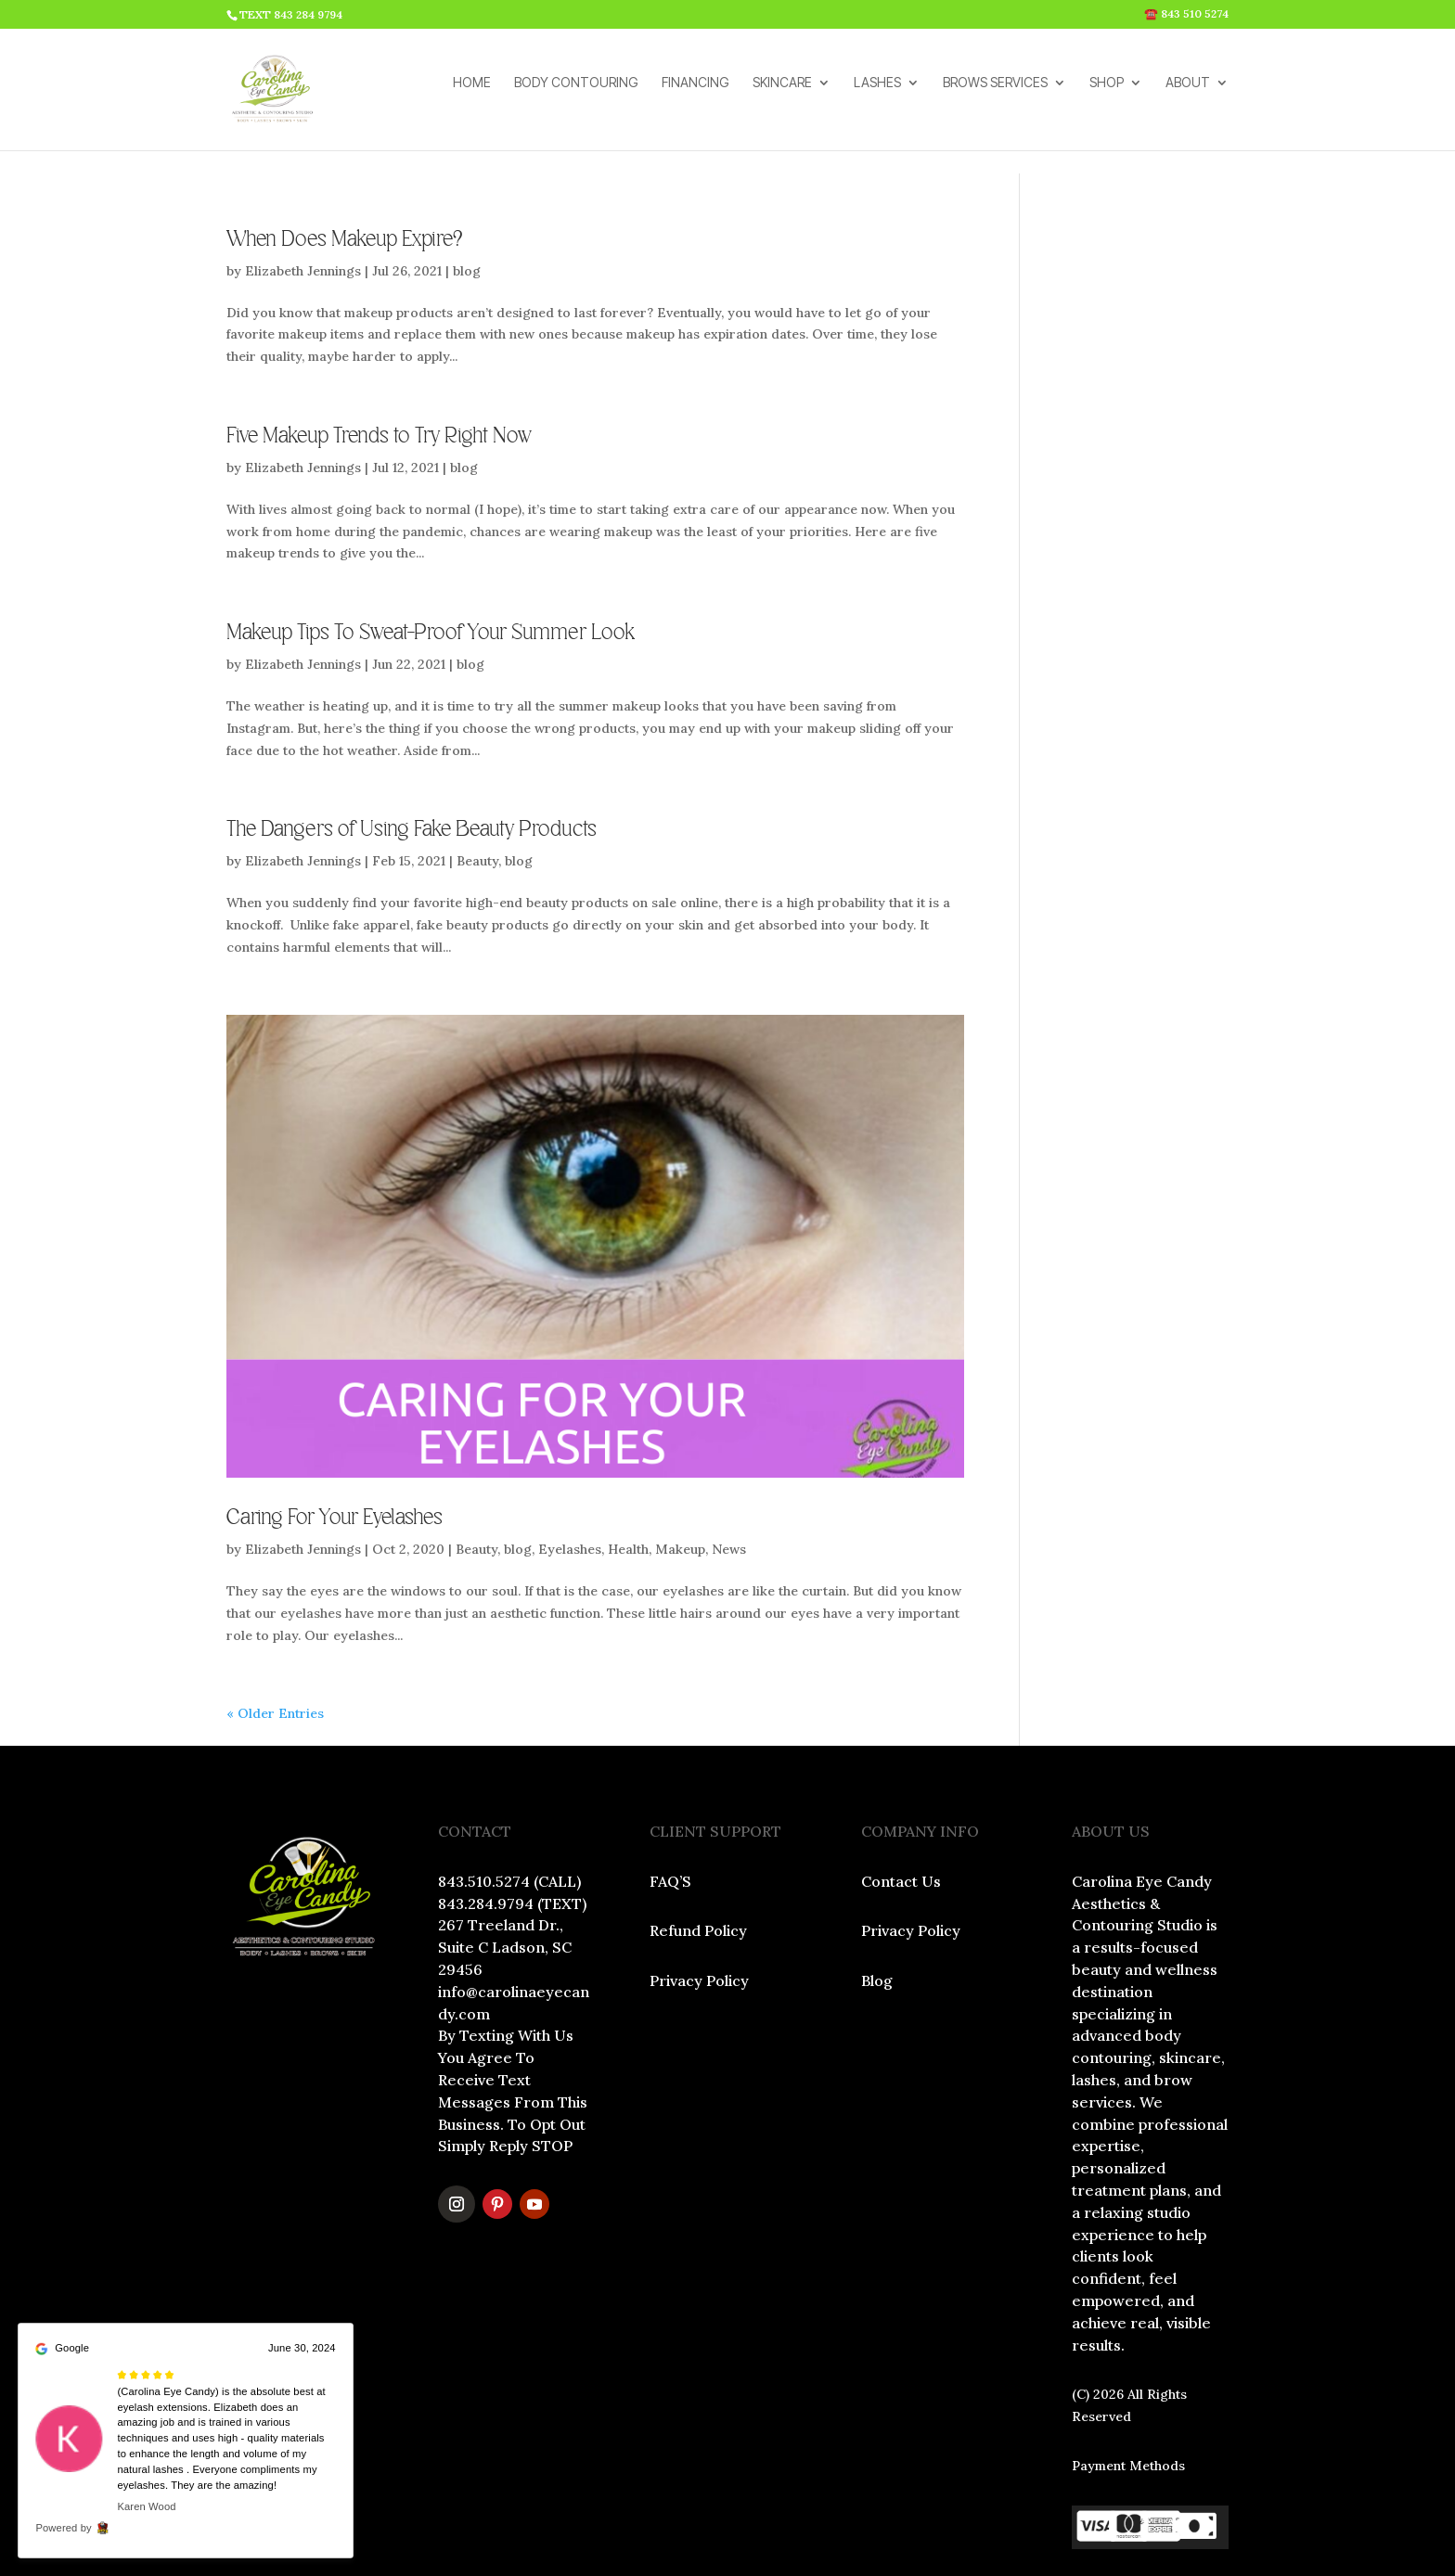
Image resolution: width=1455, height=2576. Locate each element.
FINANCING (695, 96)
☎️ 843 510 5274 (1186, 14)
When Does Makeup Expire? (344, 191)
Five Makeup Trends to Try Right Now (379, 388)
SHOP (1106, 96)
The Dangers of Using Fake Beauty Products (411, 781)
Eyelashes (569, 1501)
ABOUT (1187, 96)
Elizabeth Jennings (303, 222)
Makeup (680, 1501)
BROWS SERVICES (995, 96)
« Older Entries (275, 1665)
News (729, 1501)
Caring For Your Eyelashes (334, 1469)
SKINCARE (782, 96)
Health (628, 1501)
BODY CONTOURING (576, 96)
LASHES (877, 96)
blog (467, 222)
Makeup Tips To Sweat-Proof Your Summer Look (430, 584)
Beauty (477, 812)
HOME (472, 96)
